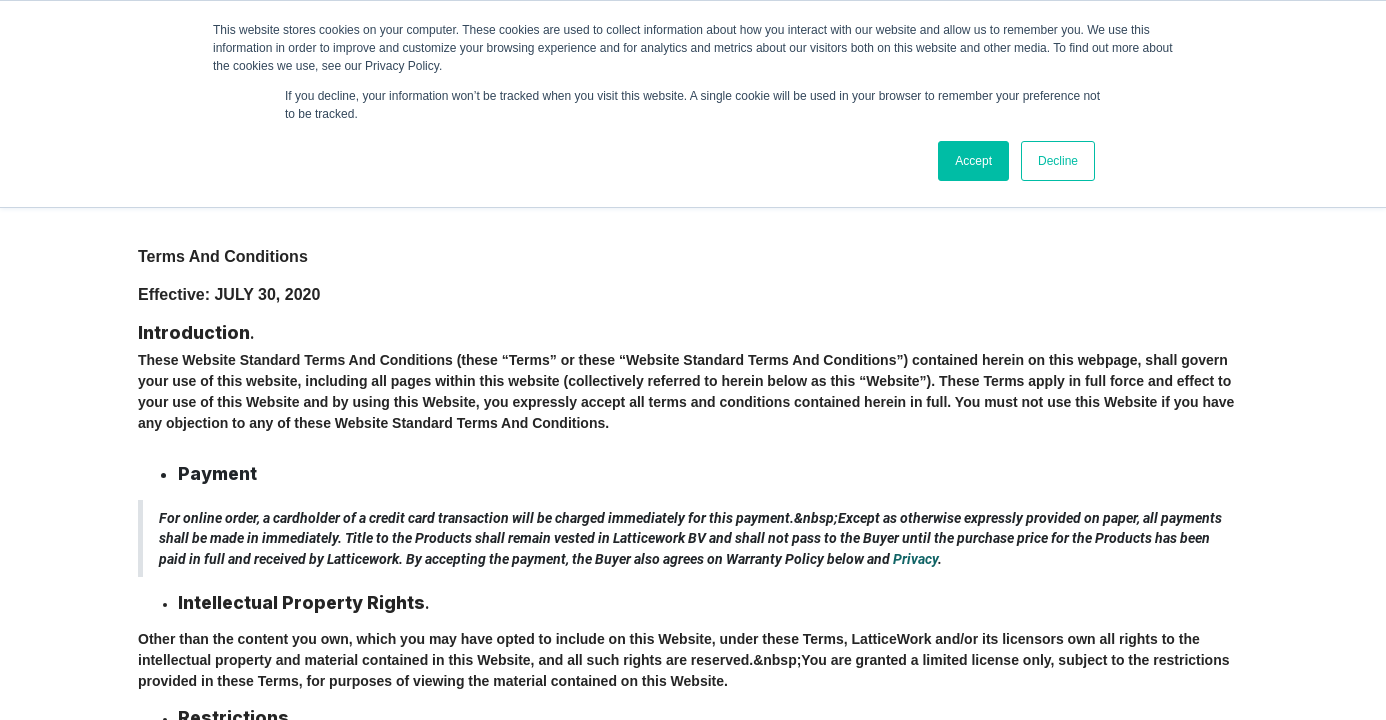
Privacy (915, 559)
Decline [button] (1058, 161)
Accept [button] (973, 161)
